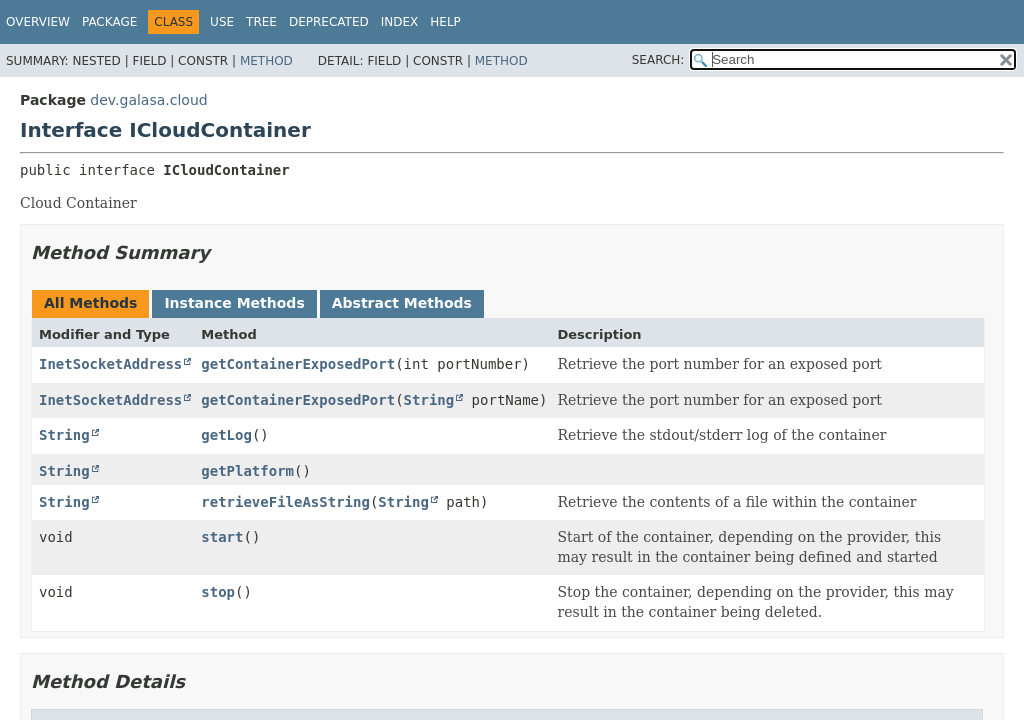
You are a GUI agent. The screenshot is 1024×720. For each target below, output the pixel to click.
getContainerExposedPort (298, 364)
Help (445, 22)
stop (218, 592)
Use (222, 22)
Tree (261, 22)
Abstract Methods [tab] (402, 303)
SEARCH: (658, 60)
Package (109, 22)
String (429, 400)
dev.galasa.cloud (148, 100)
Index (400, 22)
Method (266, 61)
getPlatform (247, 471)
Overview (38, 22)
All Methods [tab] (90, 303)
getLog (226, 435)
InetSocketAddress (110, 364)
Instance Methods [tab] (234, 303)
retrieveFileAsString (285, 502)
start (222, 537)
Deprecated (329, 22)
